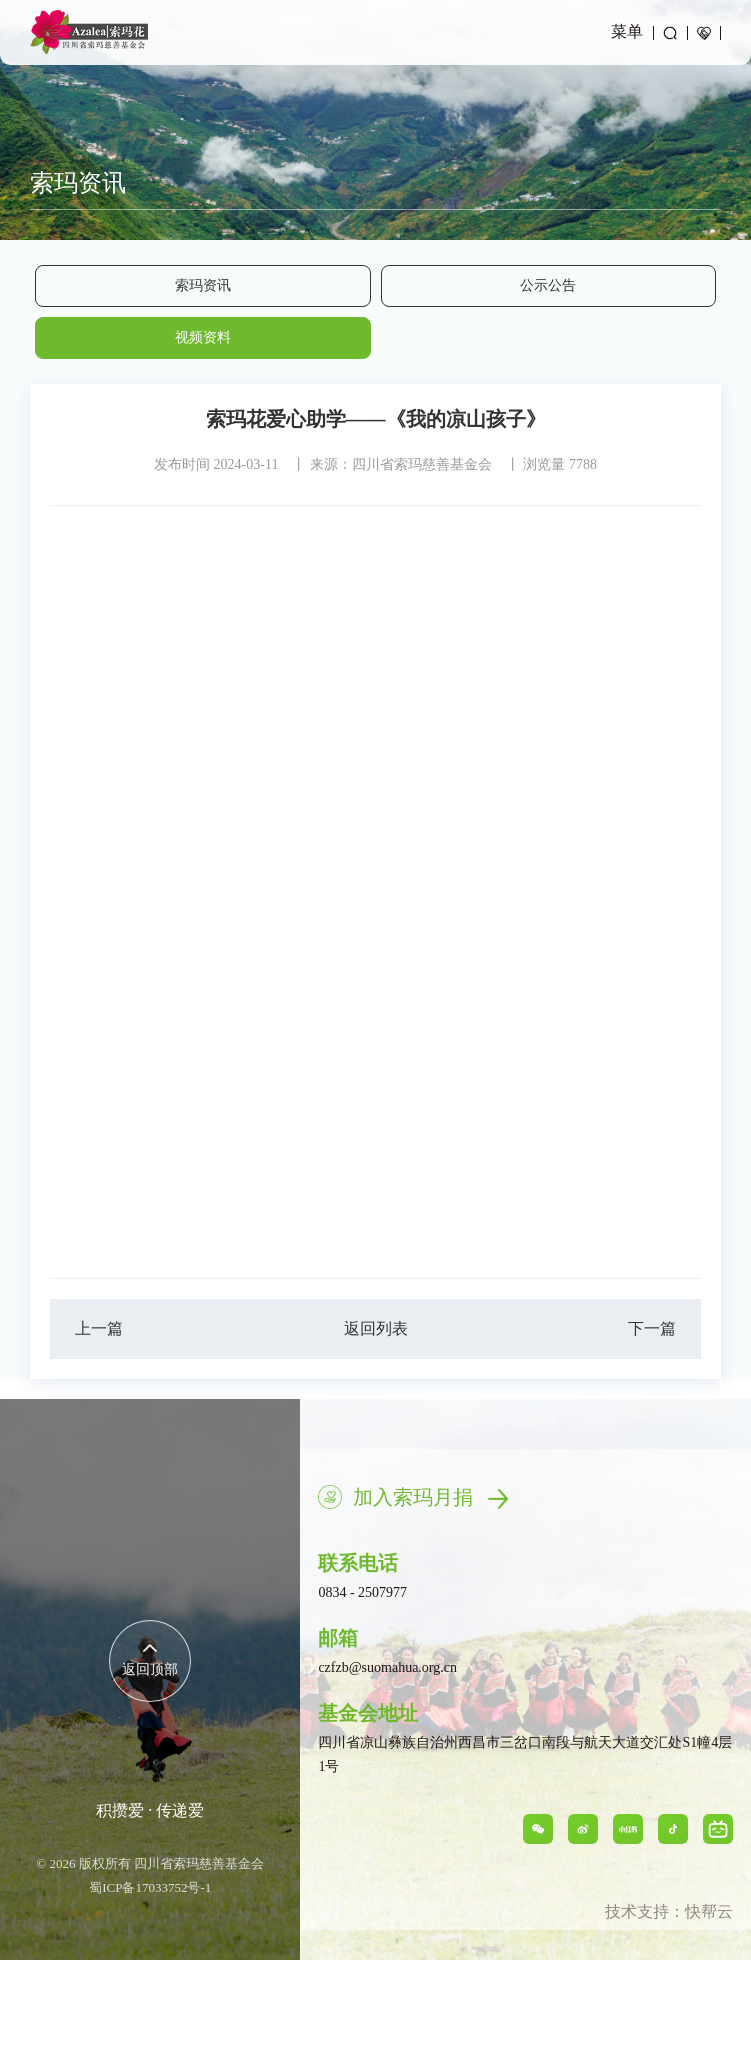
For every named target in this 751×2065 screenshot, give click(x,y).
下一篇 (652, 1328)
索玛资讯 (203, 285)
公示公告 (548, 285)
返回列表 (376, 1328)
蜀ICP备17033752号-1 (150, 1887)
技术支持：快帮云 (669, 1911)
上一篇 (99, 1328)
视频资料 (203, 337)
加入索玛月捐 (430, 1497)
